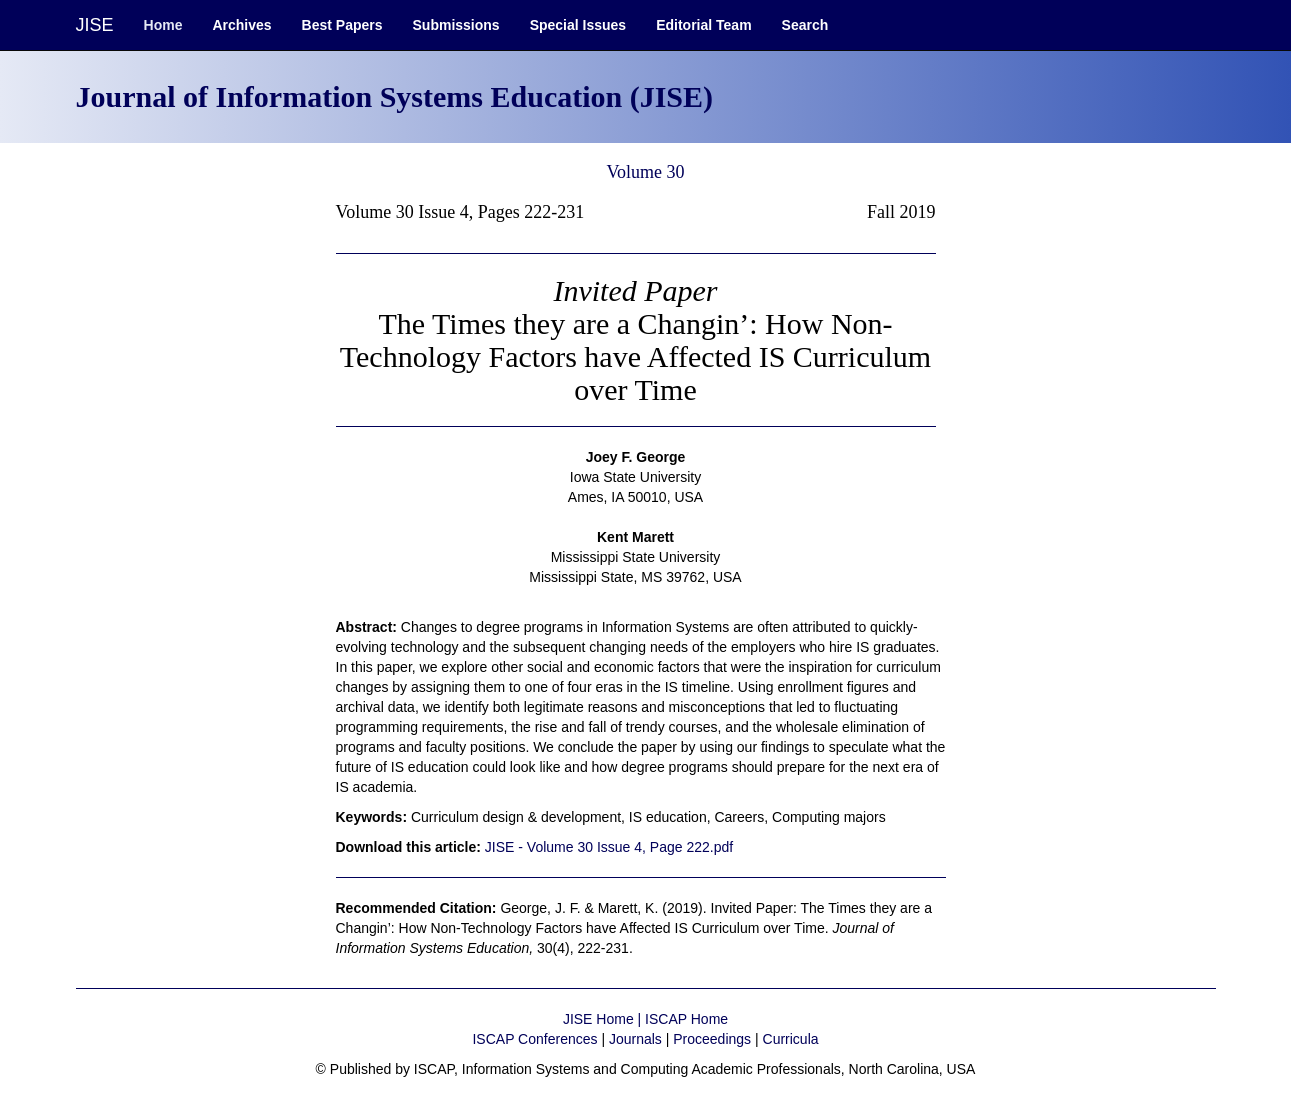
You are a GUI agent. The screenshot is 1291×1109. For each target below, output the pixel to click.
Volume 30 (645, 172)
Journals (635, 1039)
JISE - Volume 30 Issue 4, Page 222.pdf (609, 847)
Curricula (791, 1039)
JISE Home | (604, 1019)
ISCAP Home (686, 1019)
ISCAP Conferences (534, 1039)
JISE (95, 25)
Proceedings (712, 1039)
